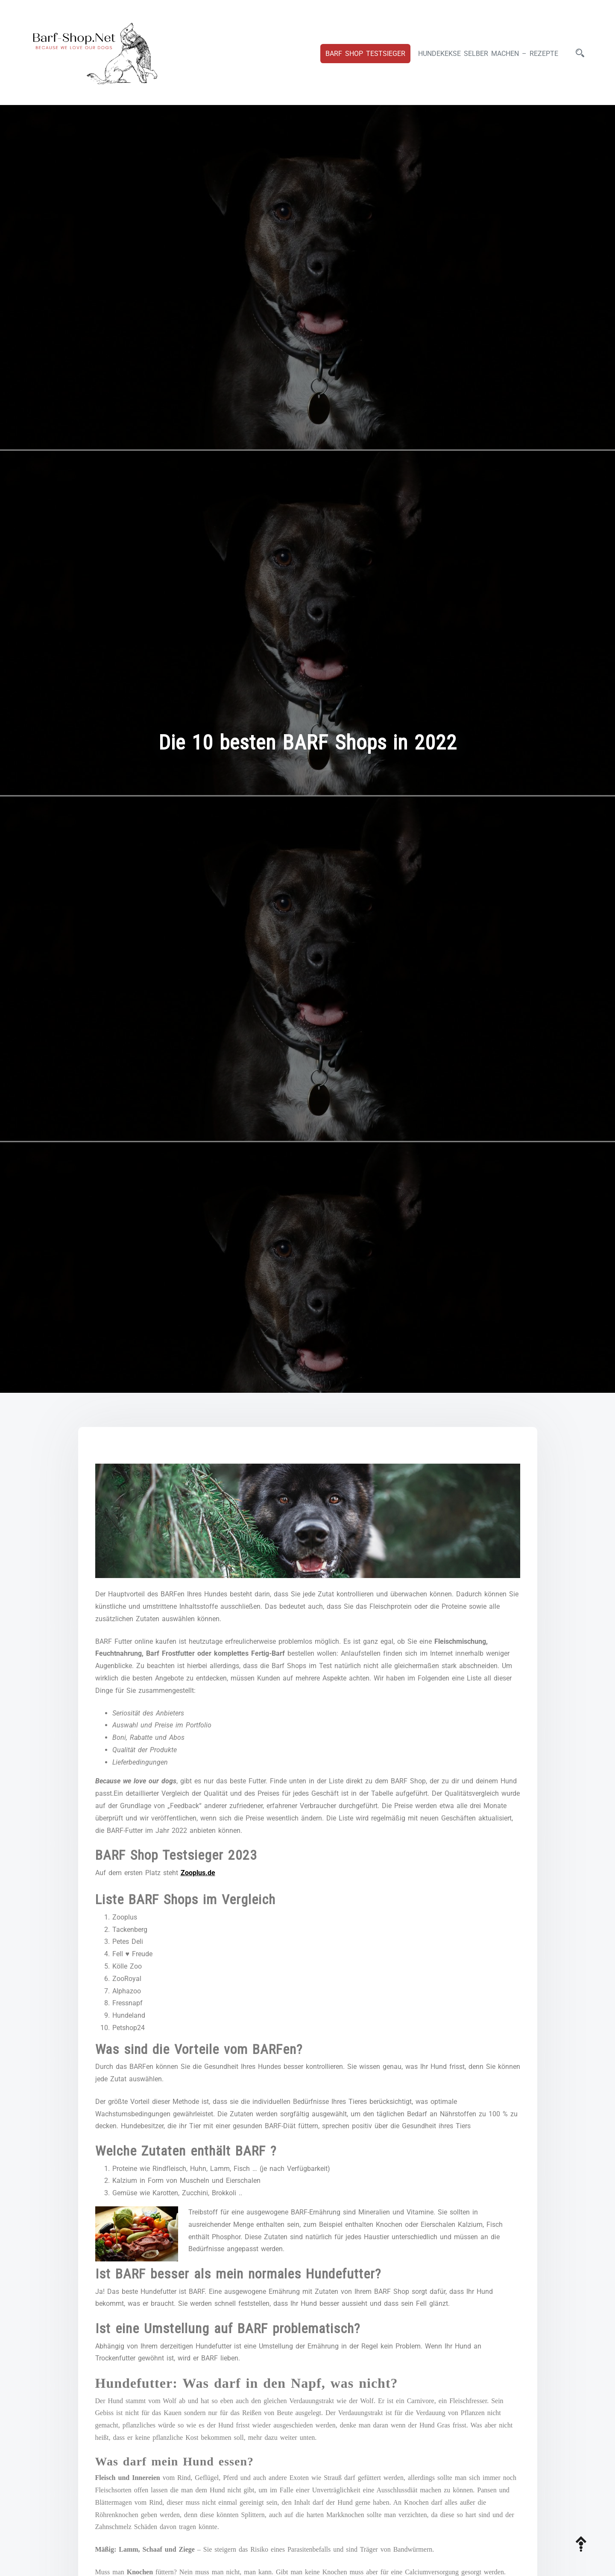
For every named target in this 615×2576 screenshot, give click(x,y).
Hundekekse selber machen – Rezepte (488, 54)
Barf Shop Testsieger (365, 54)
